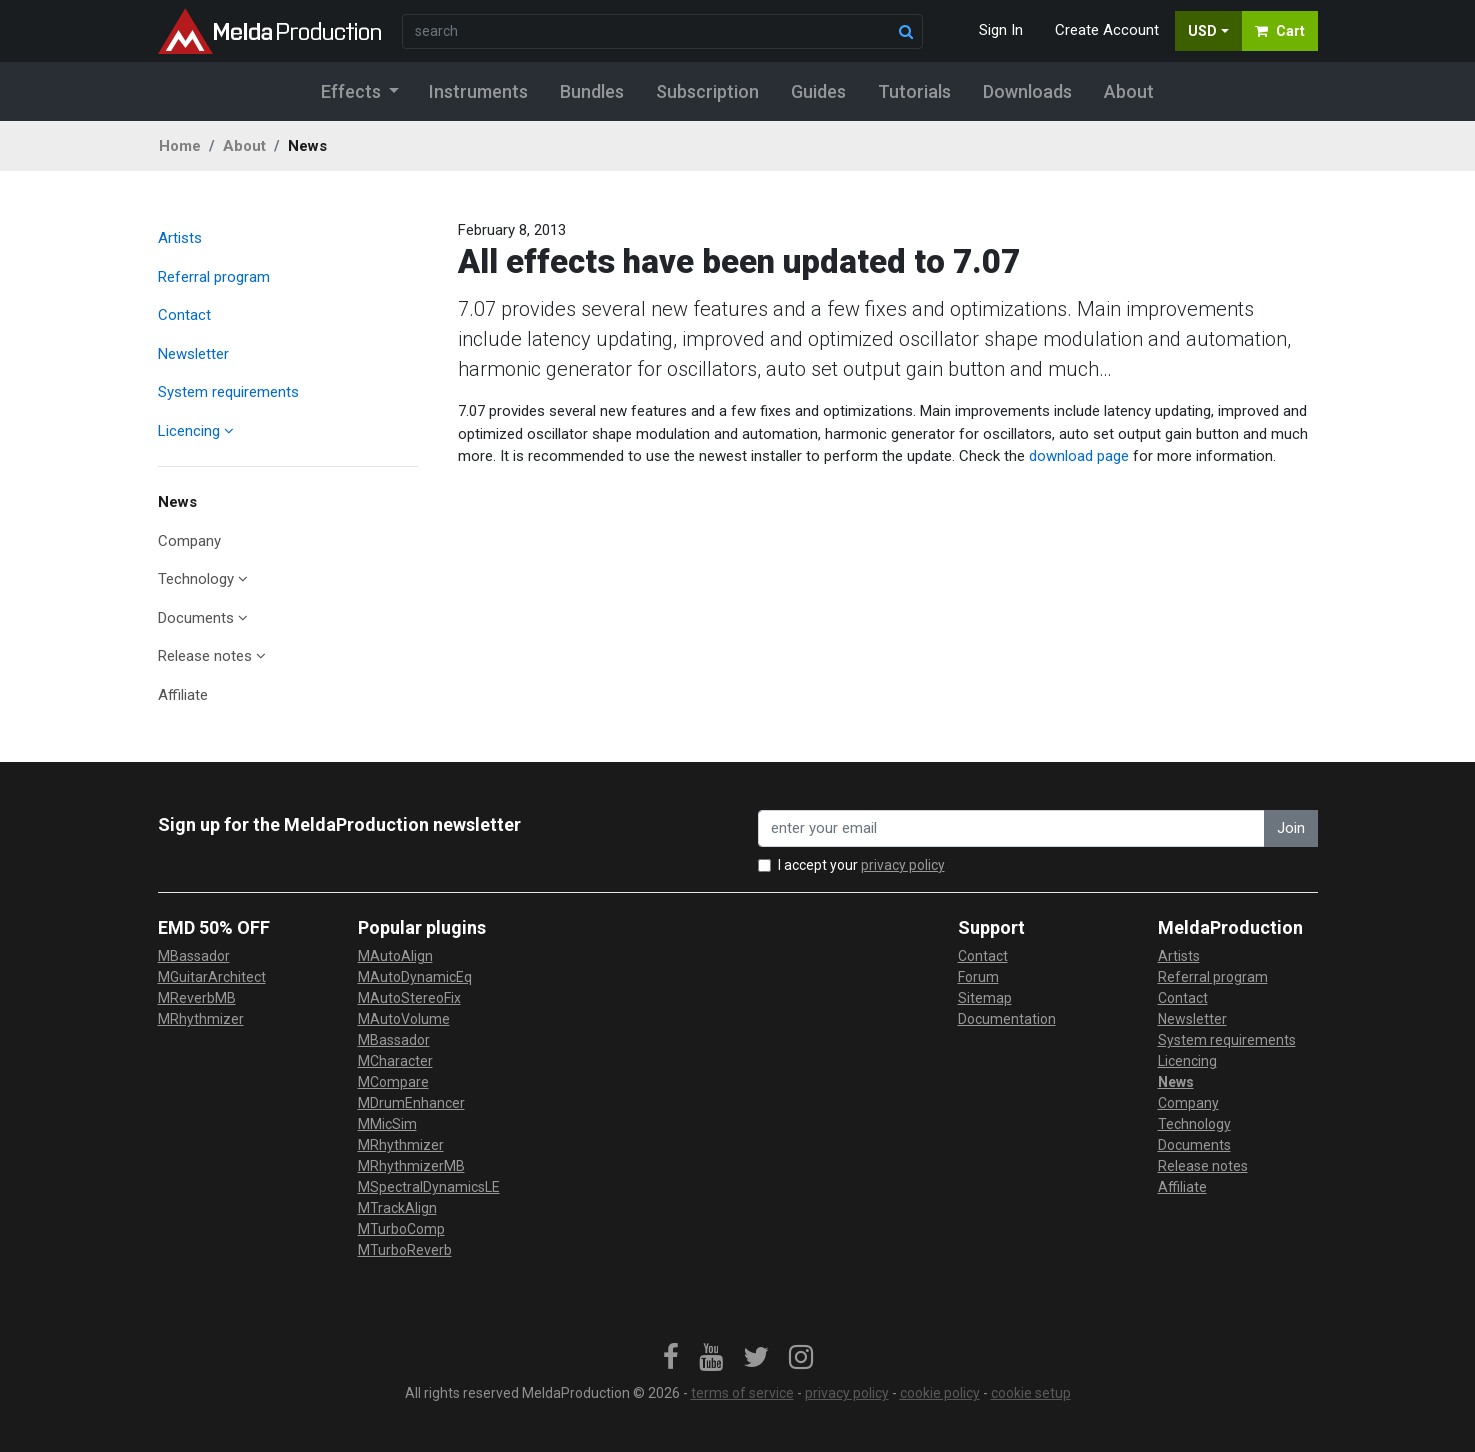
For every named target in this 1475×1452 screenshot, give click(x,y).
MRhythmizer (201, 1019)
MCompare (393, 1082)
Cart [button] (1280, 31)
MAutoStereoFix (409, 998)
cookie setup (1031, 1393)
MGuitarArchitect (212, 977)
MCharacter (395, 1061)
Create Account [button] (1107, 30)
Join (1291, 828)
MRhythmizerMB (411, 1166)
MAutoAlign (395, 956)
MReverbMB (197, 998)
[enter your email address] (1011, 828)
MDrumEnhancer (411, 1103)
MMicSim (387, 1124)
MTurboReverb (405, 1250)
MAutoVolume (404, 1019)
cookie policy (940, 1393)
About (244, 146)
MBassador (194, 956)
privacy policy (903, 865)
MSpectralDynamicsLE (429, 1187)
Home (180, 146)
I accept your (861, 865)
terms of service (742, 1393)
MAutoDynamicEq (415, 977)
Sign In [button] (1001, 30)
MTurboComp (401, 1229)
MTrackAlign (397, 1208)
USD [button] (1202, 31)
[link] (671, 1358)
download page (1079, 456)
